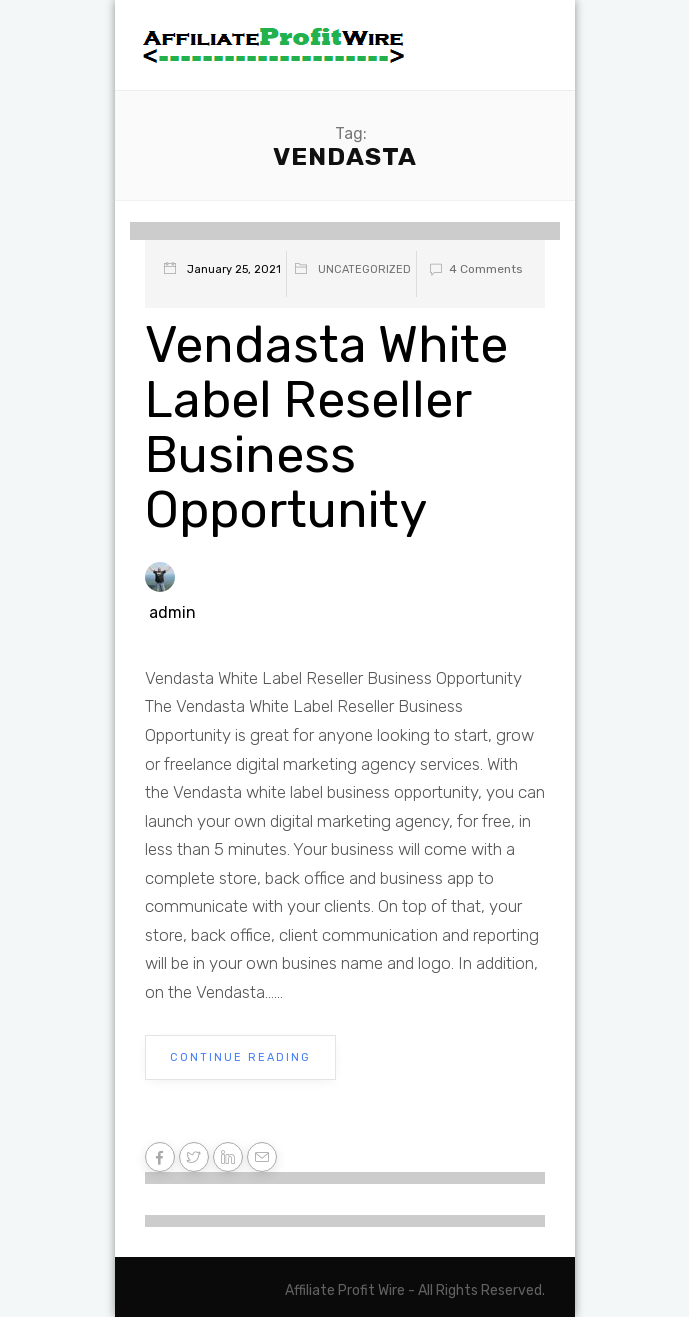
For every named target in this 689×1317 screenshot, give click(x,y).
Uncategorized (364, 269)
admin (172, 612)
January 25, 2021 (234, 269)
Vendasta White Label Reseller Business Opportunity (326, 427)
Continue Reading (240, 1057)
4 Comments (473, 269)
